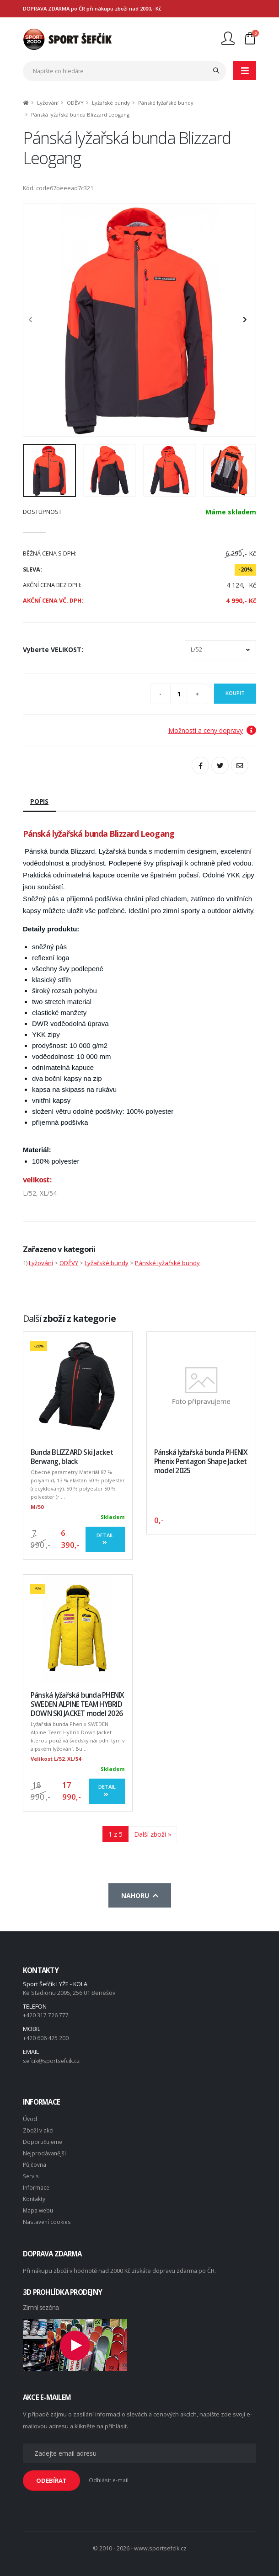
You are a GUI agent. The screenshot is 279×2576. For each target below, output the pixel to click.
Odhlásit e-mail (109, 2474)
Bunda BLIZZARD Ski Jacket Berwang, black (72, 1457)
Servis (31, 2172)
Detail (105, 1538)
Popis (39, 801)
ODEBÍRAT (51, 2474)
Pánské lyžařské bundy (165, 102)
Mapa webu (39, 2205)
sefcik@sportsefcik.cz (52, 2059)
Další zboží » (152, 1834)
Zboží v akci (38, 2128)
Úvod (30, 2117)
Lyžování (48, 102)
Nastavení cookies (47, 2216)
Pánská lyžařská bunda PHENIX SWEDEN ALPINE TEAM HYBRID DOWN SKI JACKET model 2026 (77, 1704)
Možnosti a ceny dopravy (212, 730)
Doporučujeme (43, 2139)
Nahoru (139, 1895)
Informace (36, 2183)
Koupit (235, 692)
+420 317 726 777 (46, 2015)
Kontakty (34, 2194)
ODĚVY (75, 102)
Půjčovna (35, 2161)
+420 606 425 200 (46, 2037)
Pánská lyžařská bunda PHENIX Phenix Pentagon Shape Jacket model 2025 (200, 1461)
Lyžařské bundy (111, 102)
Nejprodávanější (45, 2150)
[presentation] (34, 320)
